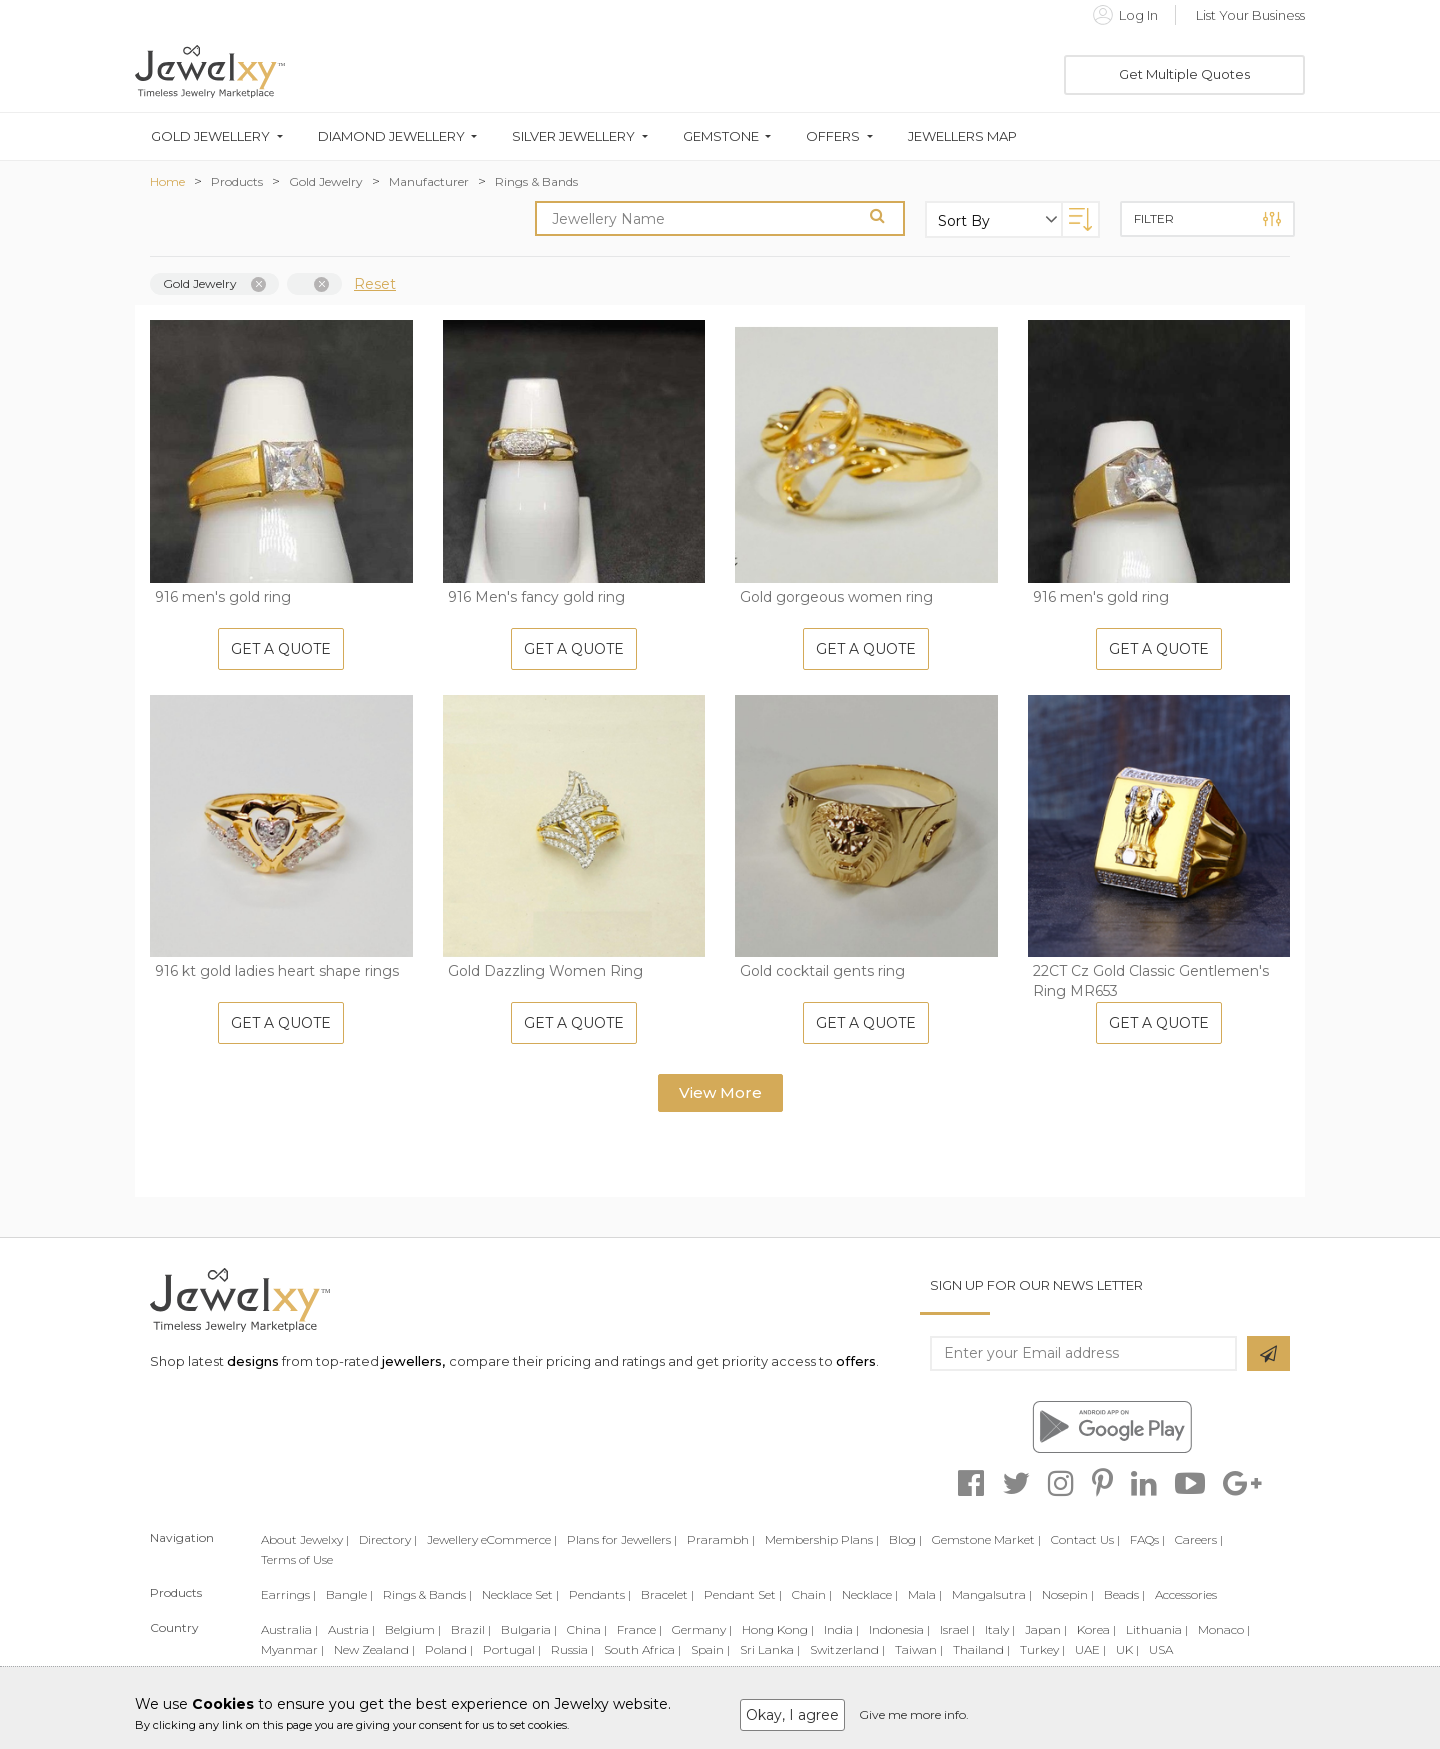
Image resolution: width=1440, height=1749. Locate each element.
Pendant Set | (743, 1594)
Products (237, 181)
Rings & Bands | (427, 1594)
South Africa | (642, 1649)
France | (639, 1629)
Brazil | (471, 1629)
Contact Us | (1085, 1539)
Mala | (925, 1594)
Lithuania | (1157, 1629)
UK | (1127, 1649)
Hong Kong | (778, 1629)
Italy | (1000, 1629)
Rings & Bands (536, 181)
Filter (1207, 219)
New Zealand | (374, 1649)
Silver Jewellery (573, 136)
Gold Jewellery (210, 136)
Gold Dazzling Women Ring (545, 971)
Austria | (351, 1629)
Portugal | (512, 1649)
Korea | (1096, 1629)
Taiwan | (919, 1649)
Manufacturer (429, 181)
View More (720, 1092)
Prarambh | (721, 1539)
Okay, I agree (792, 1715)
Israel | (957, 1629)
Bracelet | (667, 1594)
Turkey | (1042, 1649)
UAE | (1090, 1649)
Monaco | (1224, 1629)
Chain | (812, 1594)
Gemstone (721, 136)
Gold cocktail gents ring (822, 971)
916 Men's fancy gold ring (536, 597)
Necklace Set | (520, 1594)
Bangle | (349, 1594)
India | (841, 1629)
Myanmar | (292, 1649)
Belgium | (413, 1629)
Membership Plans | (822, 1539)
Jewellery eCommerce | (492, 1539)
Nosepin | (1068, 1594)
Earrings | (288, 1594)
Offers (833, 136)
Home (167, 181)
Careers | (1199, 1539)
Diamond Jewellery (391, 136)
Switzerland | (847, 1649)
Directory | (388, 1539)
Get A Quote (281, 649)
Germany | (702, 1629)
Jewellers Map (962, 136)
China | (587, 1629)
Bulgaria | (529, 1629)
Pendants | (600, 1594)
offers (856, 1361)
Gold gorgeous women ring (836, 597)
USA (1161, 1649)
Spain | (710, 1649)
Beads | (1124, 1594)
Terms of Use (297, 1559)
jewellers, (413, 1361)
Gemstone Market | (986, 1539)
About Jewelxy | (305, 1539)
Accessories (1186, 1594)
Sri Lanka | (770, 1649)
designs (253, 1361)
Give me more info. (914, 1714)
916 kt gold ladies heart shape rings (277, 971)
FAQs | (1147, 1539)
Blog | (905, 1539)
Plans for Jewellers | (622, 1539)
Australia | (289, 1629)
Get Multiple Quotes (1184, 74)
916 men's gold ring (223, 597)
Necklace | (870, 1594)
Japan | (1046, 1629)
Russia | (572, 1649)
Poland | (449, 1649)
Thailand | (981, 1649)
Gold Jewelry (326, 181)
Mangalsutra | (992, 1594)
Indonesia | (899, 1629)
